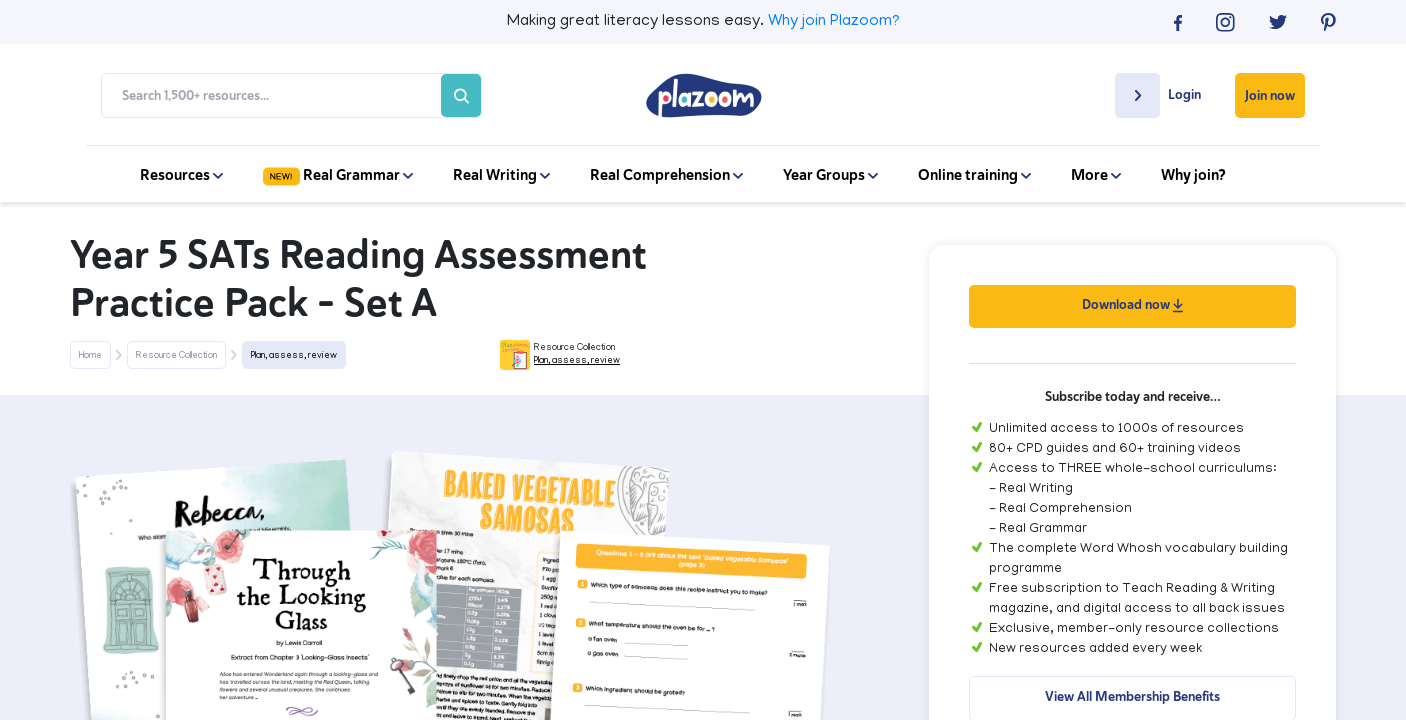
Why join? (1193, 175)
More (1096, 175)
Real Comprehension (666, 175)
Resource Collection (176, 356)
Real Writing (501, 175)
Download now (1132, 304)
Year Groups (830, 175)
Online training (974, 175)
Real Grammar (338, 175)
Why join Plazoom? (834, 22)
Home (90, 356)
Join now (1270, 95)
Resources (181, 175)
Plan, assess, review (294, 356)
